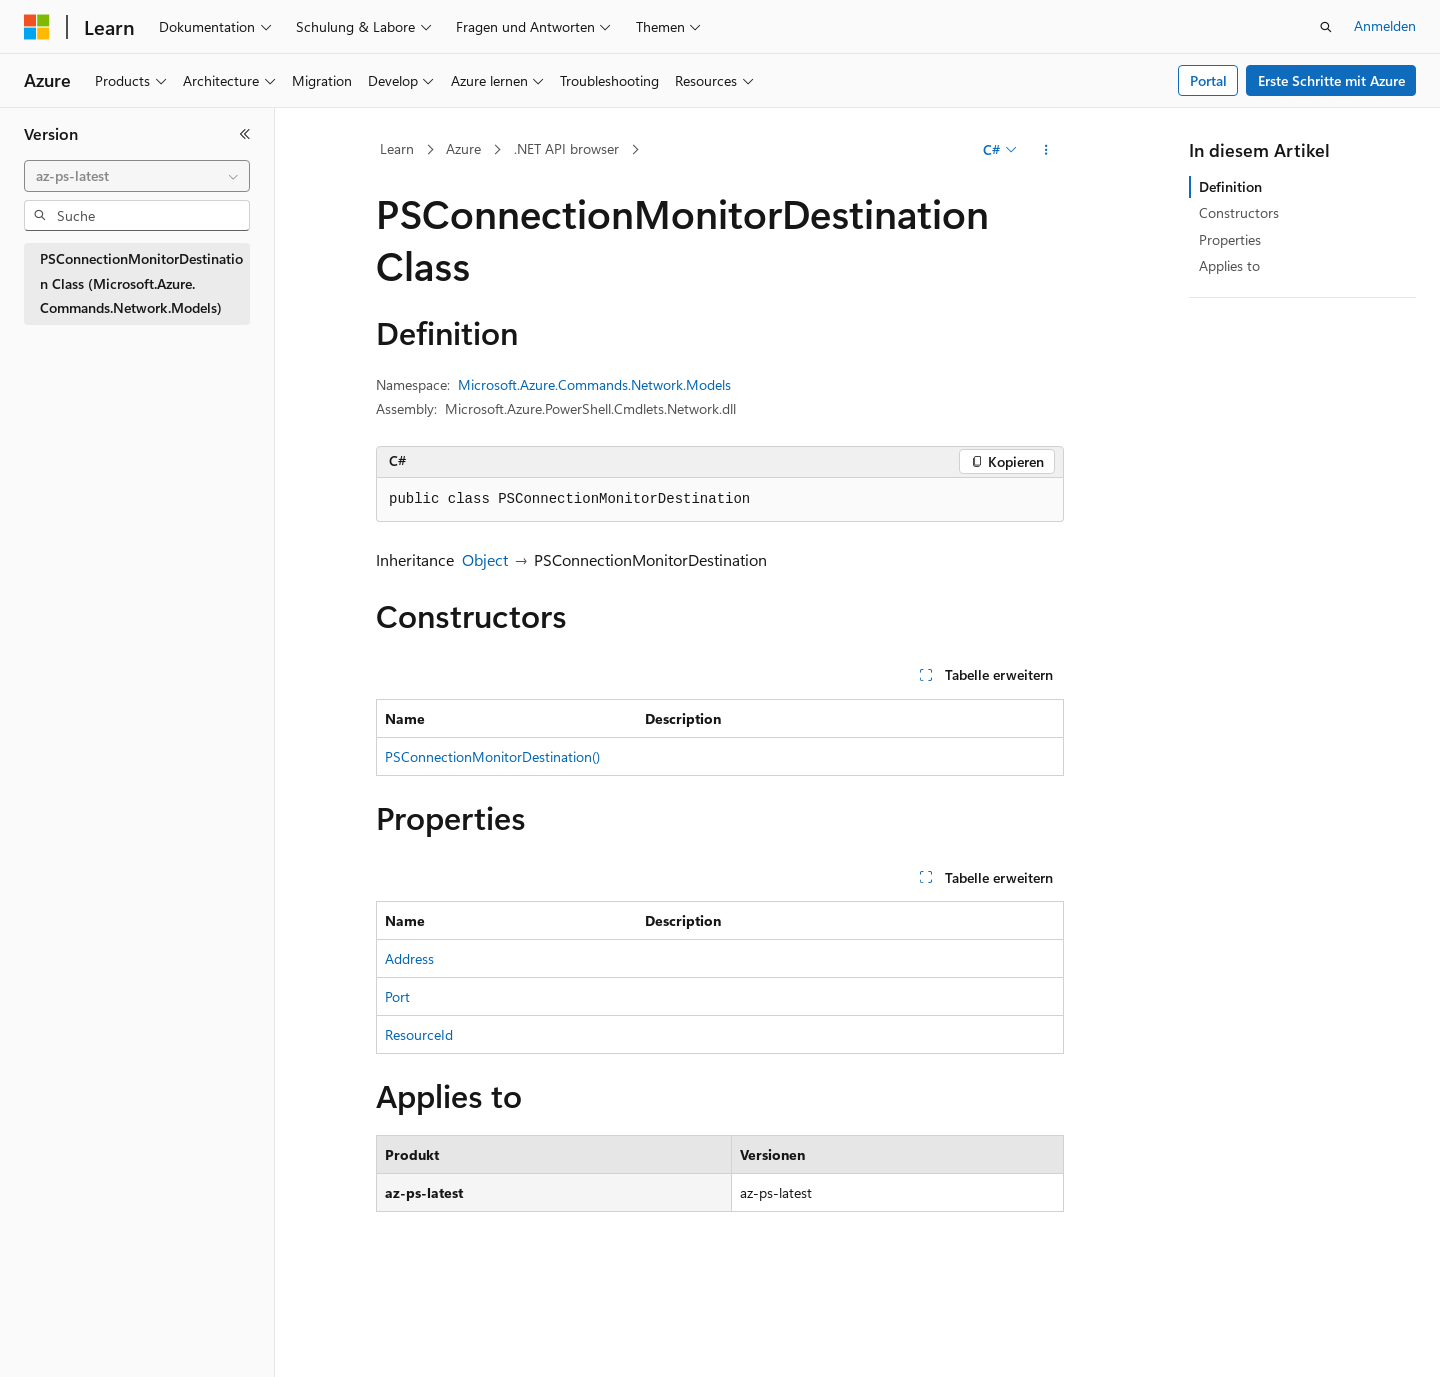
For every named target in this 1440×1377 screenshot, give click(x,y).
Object (485, 559)
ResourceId (419, 1034)
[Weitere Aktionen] (1046, 150)
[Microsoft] (37, 27)
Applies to (1229, 265)
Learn (397, 148)
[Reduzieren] (245, 134)
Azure (463, 148)
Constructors (1239, 212)
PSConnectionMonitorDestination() (492, 756)
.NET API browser (566, 148)
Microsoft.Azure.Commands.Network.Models (594, 384)
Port (397, 996)
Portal (1208, 80)
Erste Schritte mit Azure (1331, 80)
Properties (1230, 239)
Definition (1230, 186)
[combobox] (137, 176)
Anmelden (1385, 25)
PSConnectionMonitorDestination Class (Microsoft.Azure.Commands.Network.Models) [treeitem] (141, 283)
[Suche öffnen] (1326, 27)
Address (409, 958)
